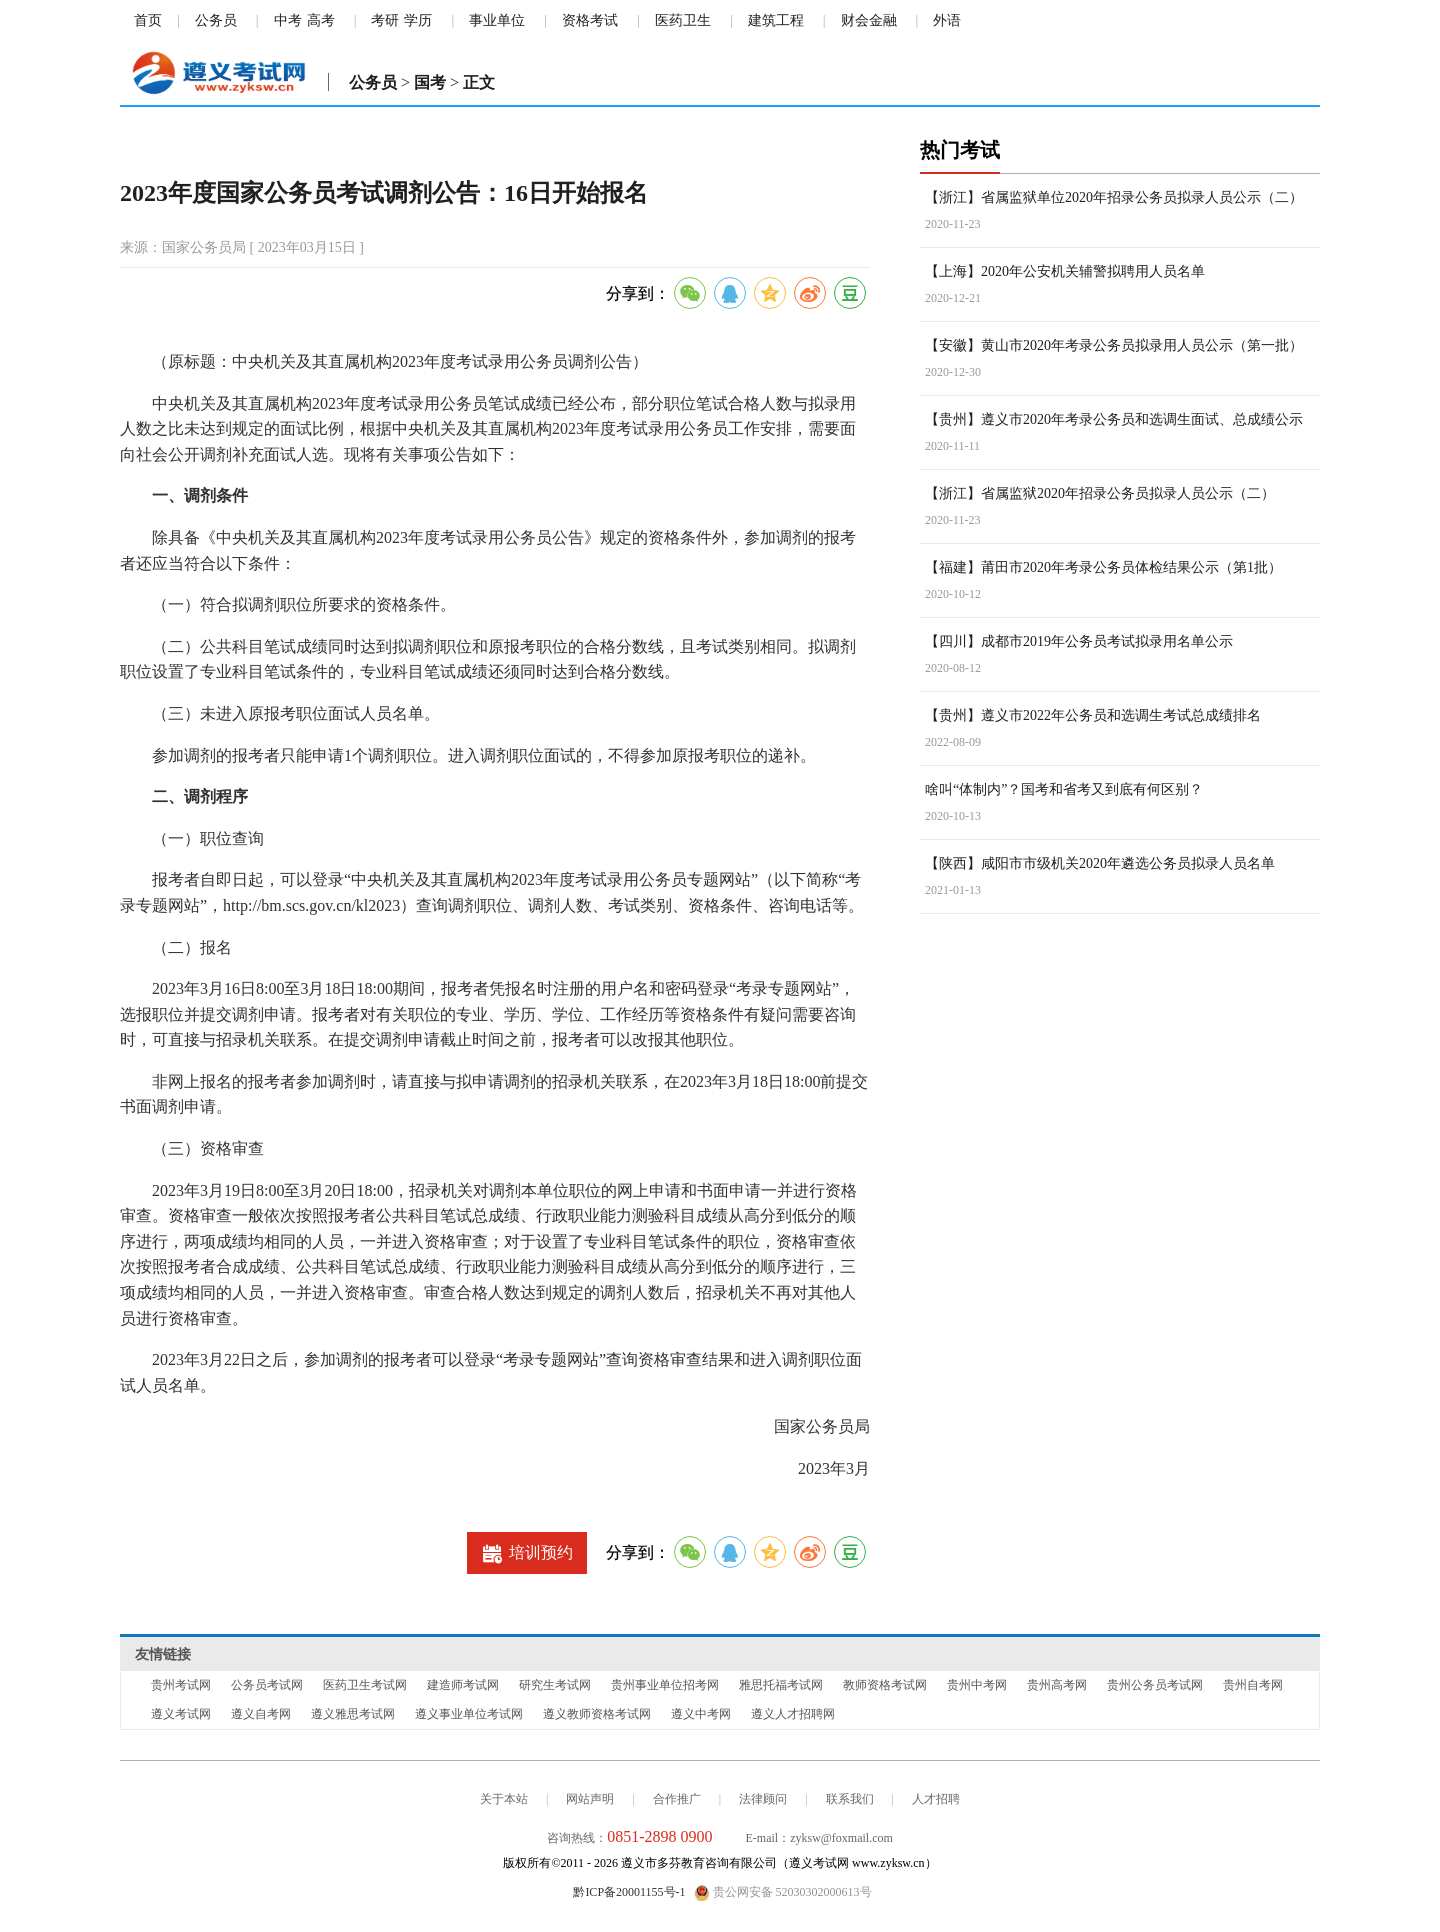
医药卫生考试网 (365, 1685)
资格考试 (590, 20)
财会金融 (869, 20)
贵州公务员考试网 (1155, 1685)
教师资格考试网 (885, 1685)
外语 (947, 20)
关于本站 (504, 1799)
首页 (148, 20)
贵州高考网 (1057, 1685)
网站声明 (590, 1799)
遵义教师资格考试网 (597, 1714)
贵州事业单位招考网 (665, 1685)
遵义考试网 (181, 1714)
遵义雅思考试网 (353, 1714)
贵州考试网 (181, 1685)
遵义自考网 (261, 1714)
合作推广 (677, 1799)
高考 (321, 20)
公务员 (216, 20)
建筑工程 (776, 20)
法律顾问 (763, 1799)
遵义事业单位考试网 (469, 1714)
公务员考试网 (267, 1685)
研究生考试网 (555, 1685)
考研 (385, 20)
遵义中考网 (701, 1714)
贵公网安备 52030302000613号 (783, 1893)
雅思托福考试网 (781, 1685)
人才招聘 (936, 1799)
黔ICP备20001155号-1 (629, 1892)
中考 (288, 20)
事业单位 (497, 20)
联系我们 (850, 1799)
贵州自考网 (1253, 1685)
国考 (430, 82)
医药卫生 (683, 20)
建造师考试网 (463, 1685)
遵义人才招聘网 (793, 1714)
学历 (418, 20)
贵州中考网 (977, 1685)
